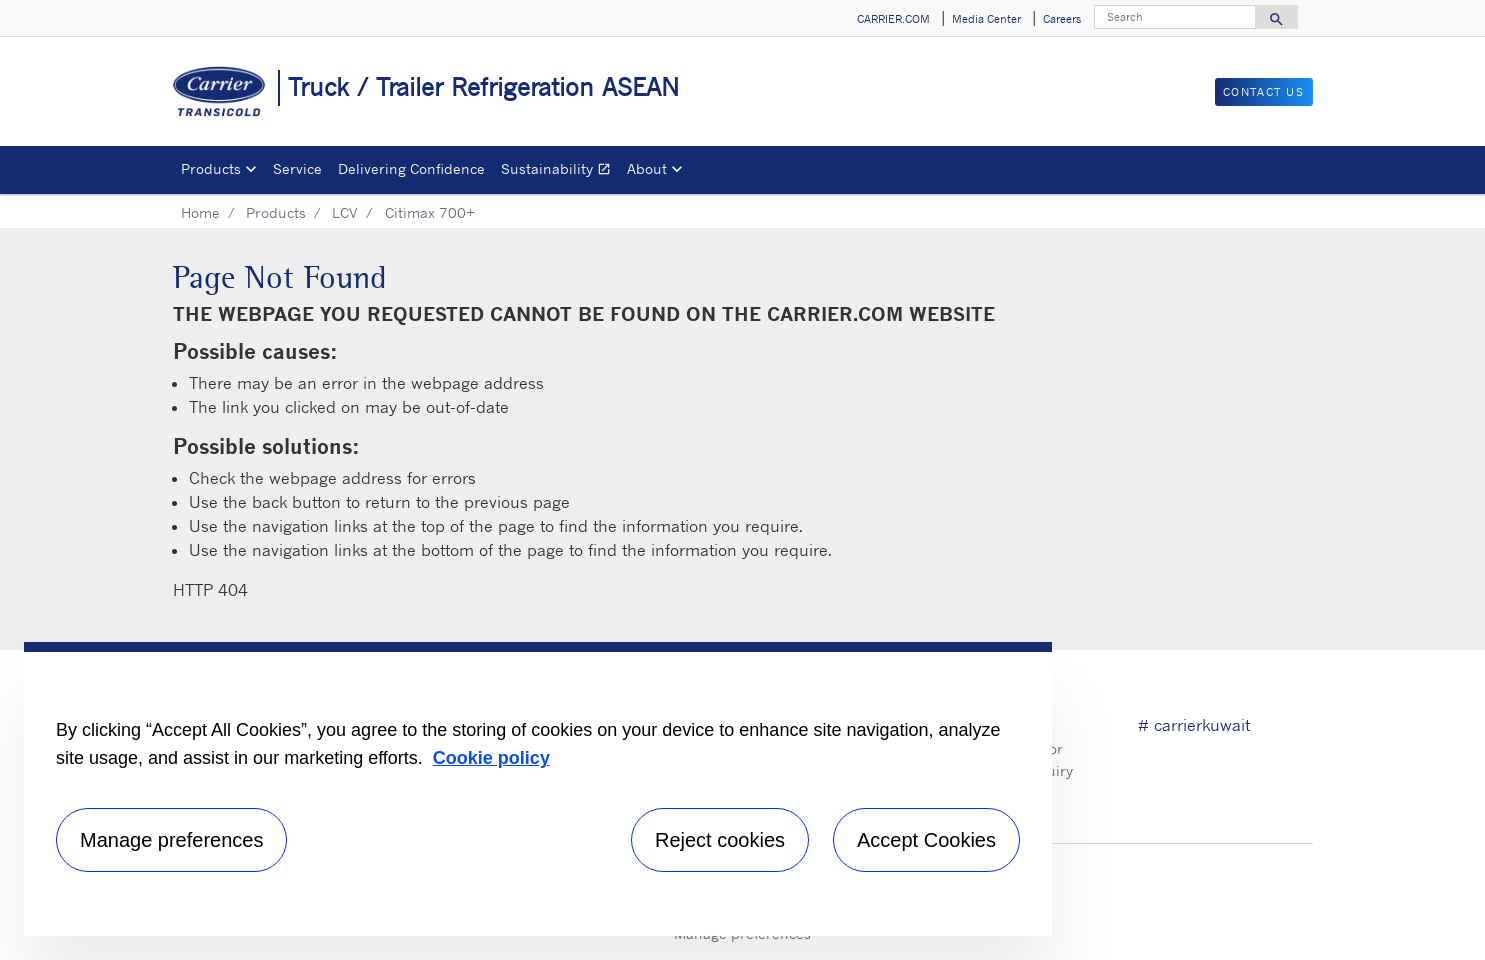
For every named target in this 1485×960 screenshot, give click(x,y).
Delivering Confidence (411, 168)
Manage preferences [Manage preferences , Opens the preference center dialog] (171, 840)
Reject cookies (720, 840)
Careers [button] (1062, 19)
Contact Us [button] (1264, 92)
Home (200, 212)
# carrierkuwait (1194, 725)
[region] (538, 789)
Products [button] (211, 168)
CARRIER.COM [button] (893, 19)
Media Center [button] (986, 19)
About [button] (647, 168)
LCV (345, 212)
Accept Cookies (926, 840)
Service (297, 168)
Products (276, 212)
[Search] (1175, 17)
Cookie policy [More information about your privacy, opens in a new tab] (491, 758)
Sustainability (560, 171)
